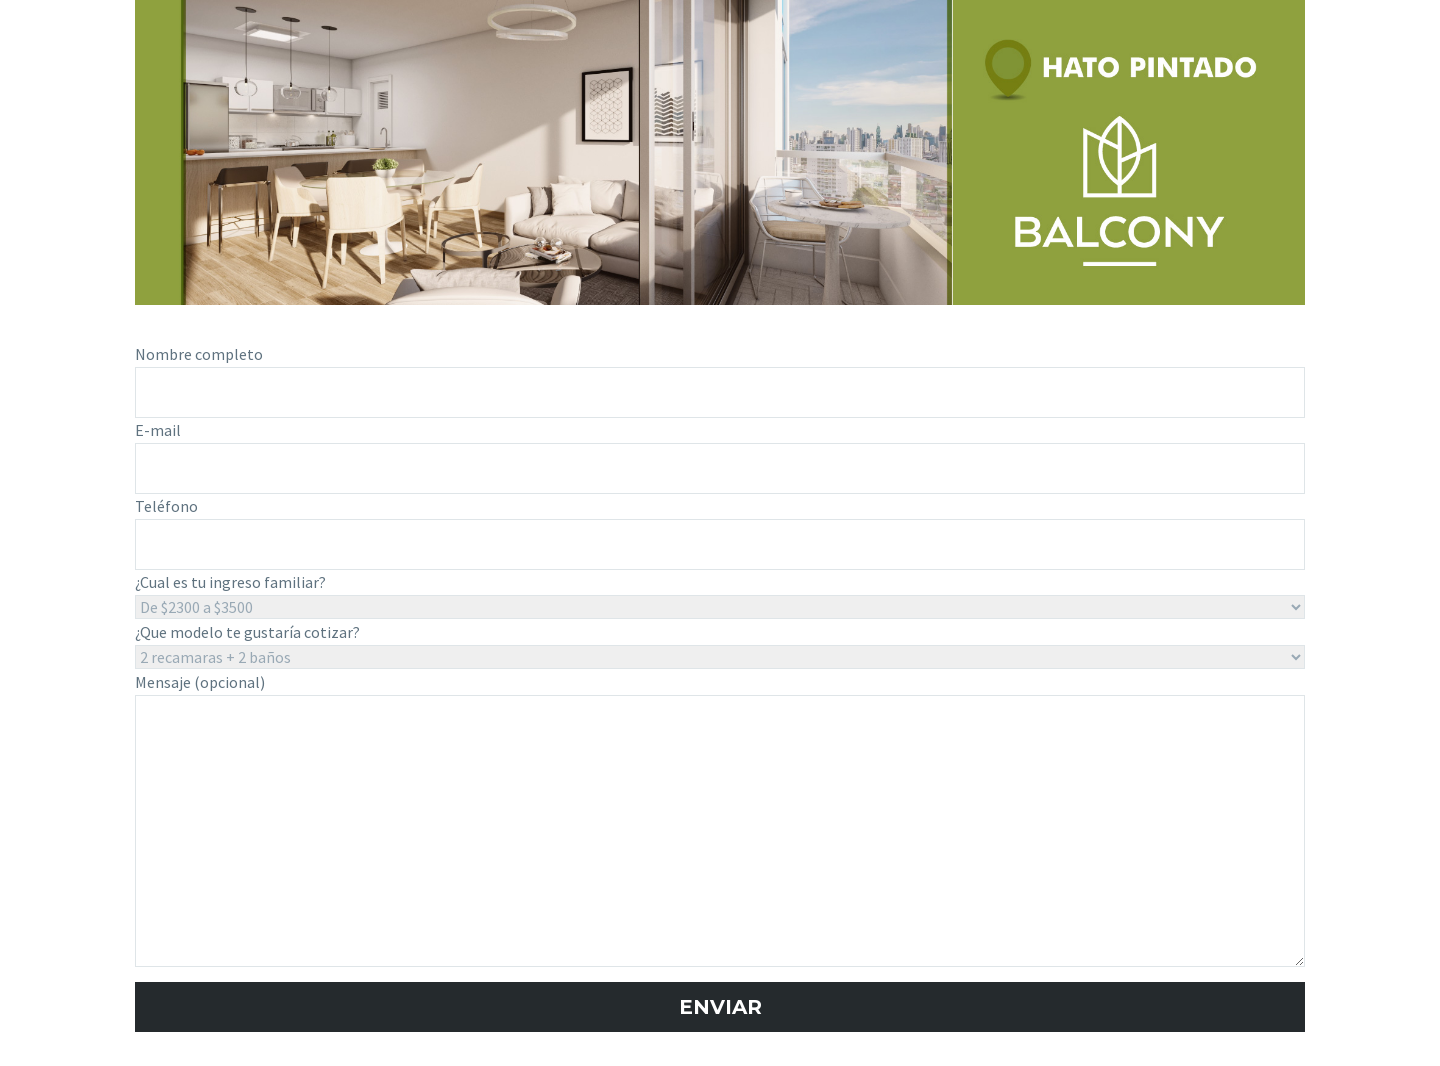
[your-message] (720, 831)
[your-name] (720, 392)
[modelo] (720, 657)
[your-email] (720, 468)
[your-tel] (720, 544)
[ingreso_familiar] (720, 608)
